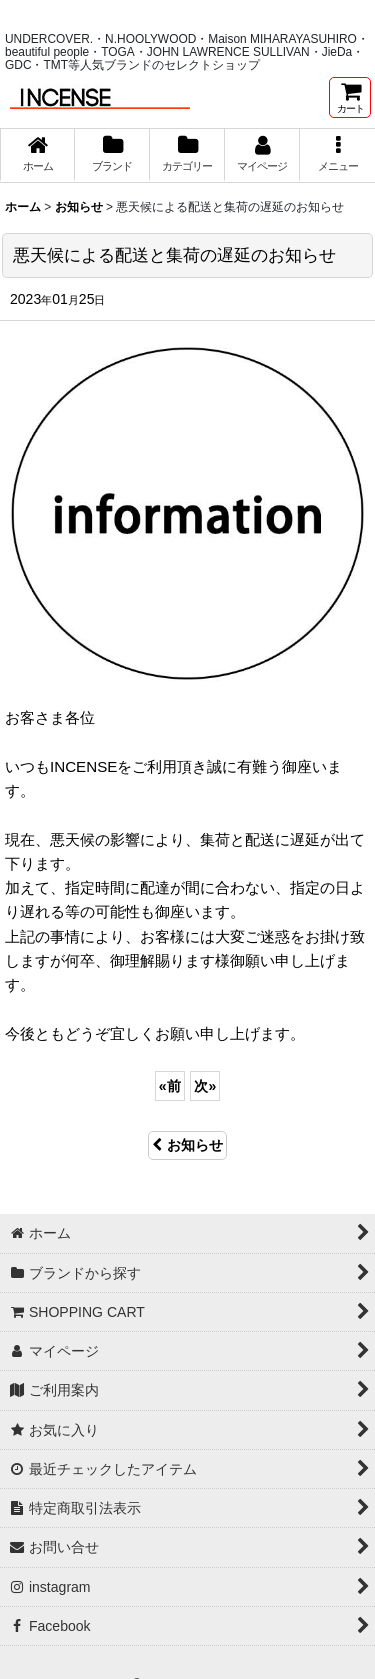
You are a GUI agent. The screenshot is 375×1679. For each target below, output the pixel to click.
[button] (337, 155)
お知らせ (187, 1145)
